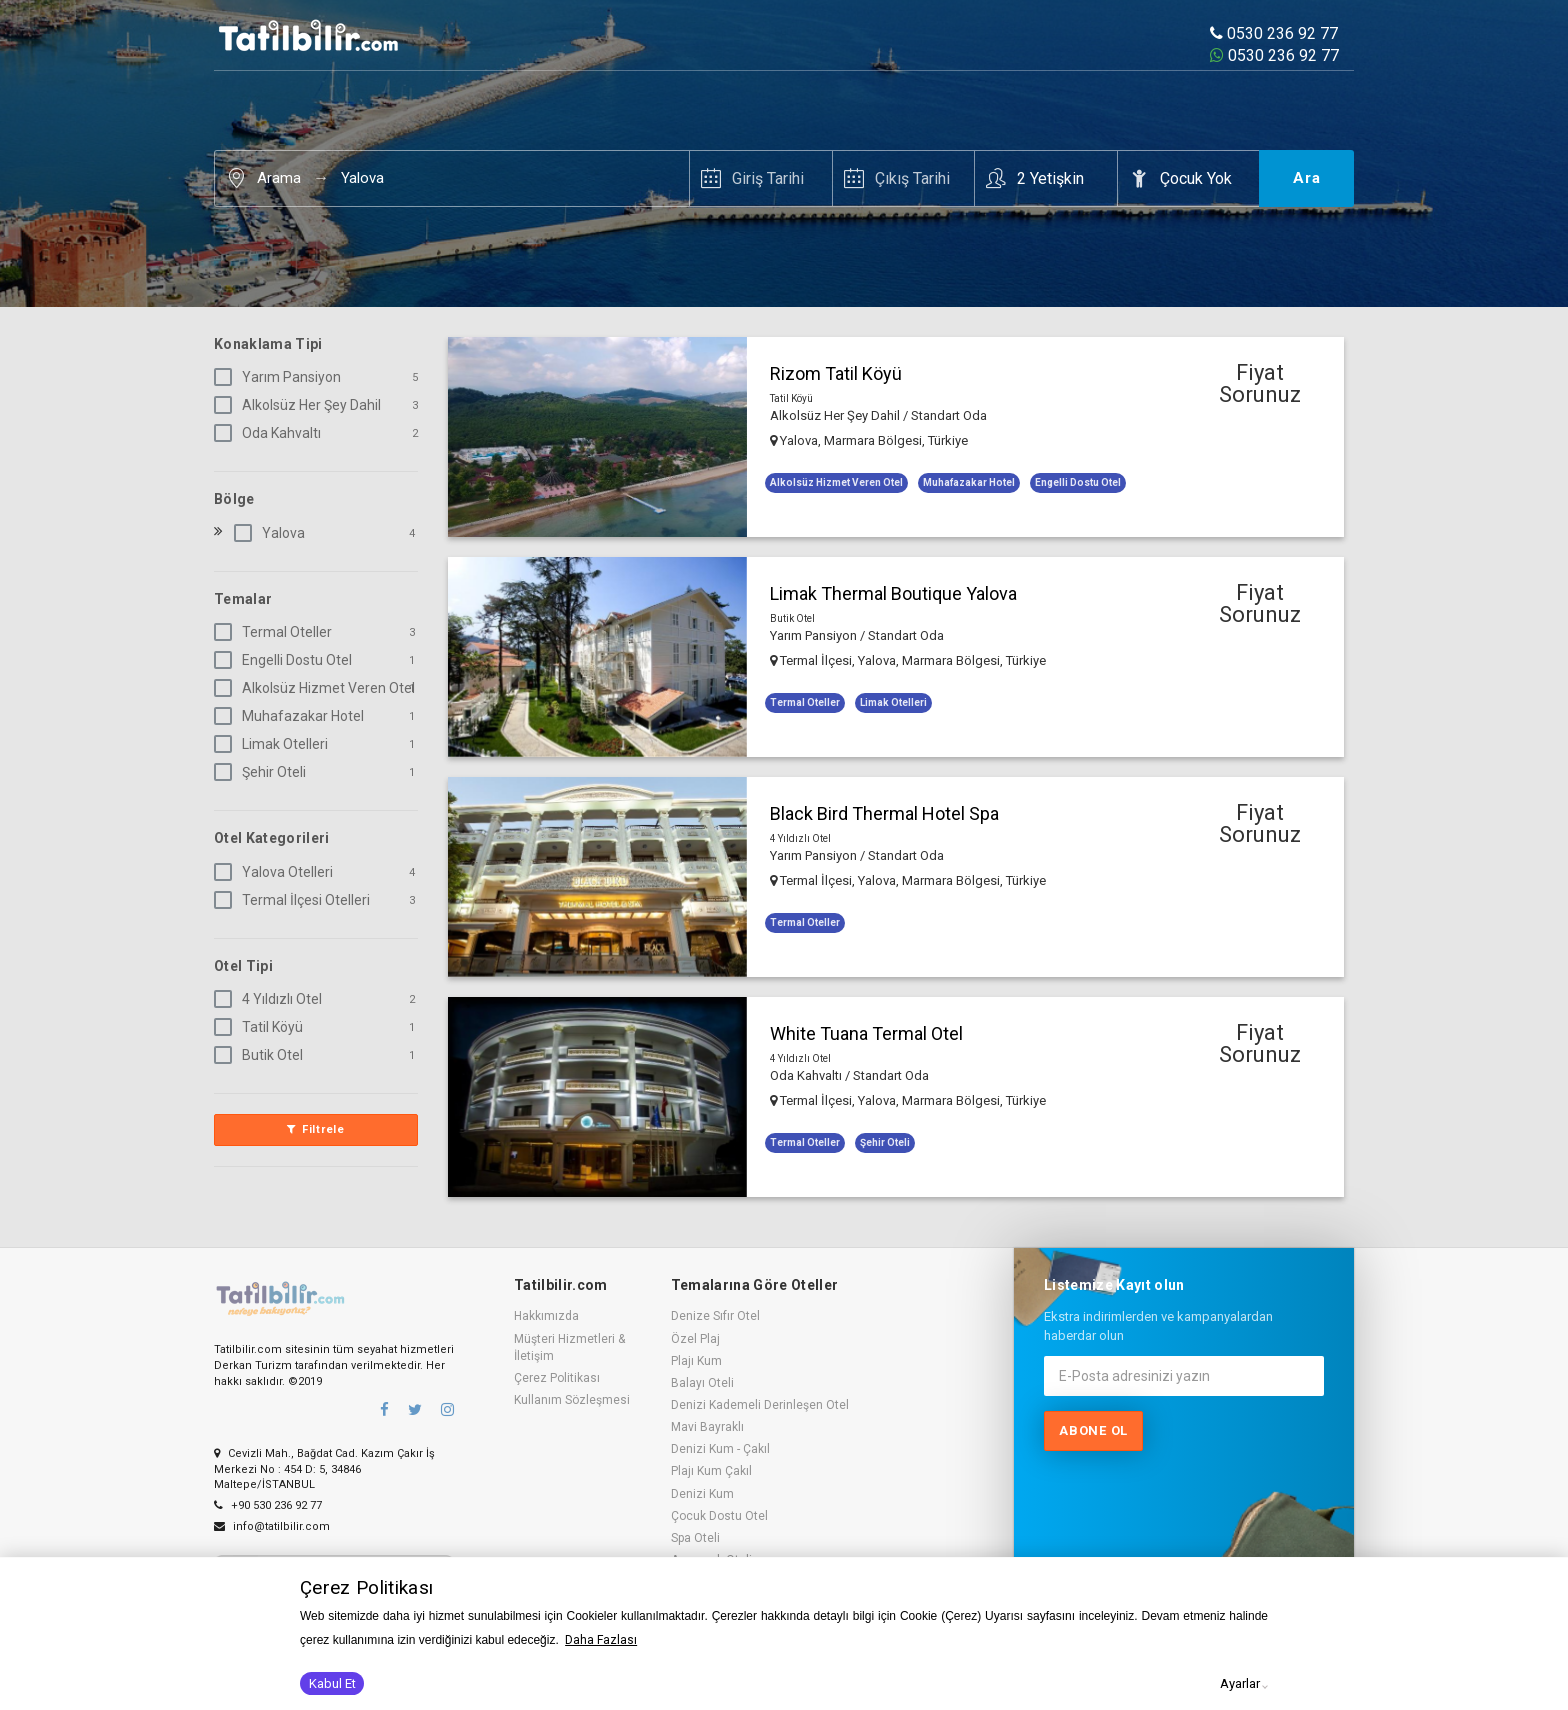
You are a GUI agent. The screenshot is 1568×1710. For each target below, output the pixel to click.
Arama (279, 178)
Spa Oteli (695, 1538)
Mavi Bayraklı (707, 1427)
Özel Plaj (695, 1339)
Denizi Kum (702, 1494)
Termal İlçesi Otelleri (296, 900)
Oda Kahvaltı (271, 433)
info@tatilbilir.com (272, 1522)
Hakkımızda (546, 1316)
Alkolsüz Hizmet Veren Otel (318, 688)
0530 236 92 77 (1274, 33)
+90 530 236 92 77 (268, 1502)
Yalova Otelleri (277, 872)
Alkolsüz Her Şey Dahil (301, 405)
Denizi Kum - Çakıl (720, 1449)
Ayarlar (1240, 1683)
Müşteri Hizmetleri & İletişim (569, 1347)
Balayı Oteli (702, 1383)
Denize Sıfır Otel (715, 1316)
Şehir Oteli (264, 772)
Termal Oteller (277, 632)
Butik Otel (262, 1055)
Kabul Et (332, 1683)
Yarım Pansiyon (281, 377)
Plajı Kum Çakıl (711, 1471)
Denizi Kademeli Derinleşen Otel (760, 1405)
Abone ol (1093, 1430)
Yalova (362, 178)
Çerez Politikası (557, 1378)
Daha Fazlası (601, 1640)
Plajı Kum (696, 1361)
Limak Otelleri (275, 744)
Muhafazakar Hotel (293, 716)
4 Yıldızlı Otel (272, 999)
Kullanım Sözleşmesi (572, 1400)
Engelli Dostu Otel (287, 660)
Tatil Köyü (262, 1027)
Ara (1307, 178)
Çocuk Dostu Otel (719, 1516)
